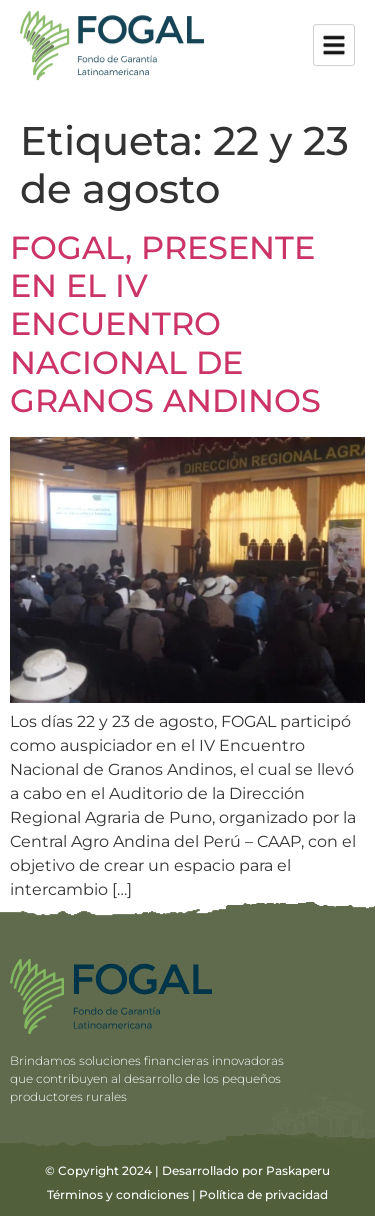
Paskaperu (298, 1170)
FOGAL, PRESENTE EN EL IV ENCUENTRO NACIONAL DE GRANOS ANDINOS (165, 324)
